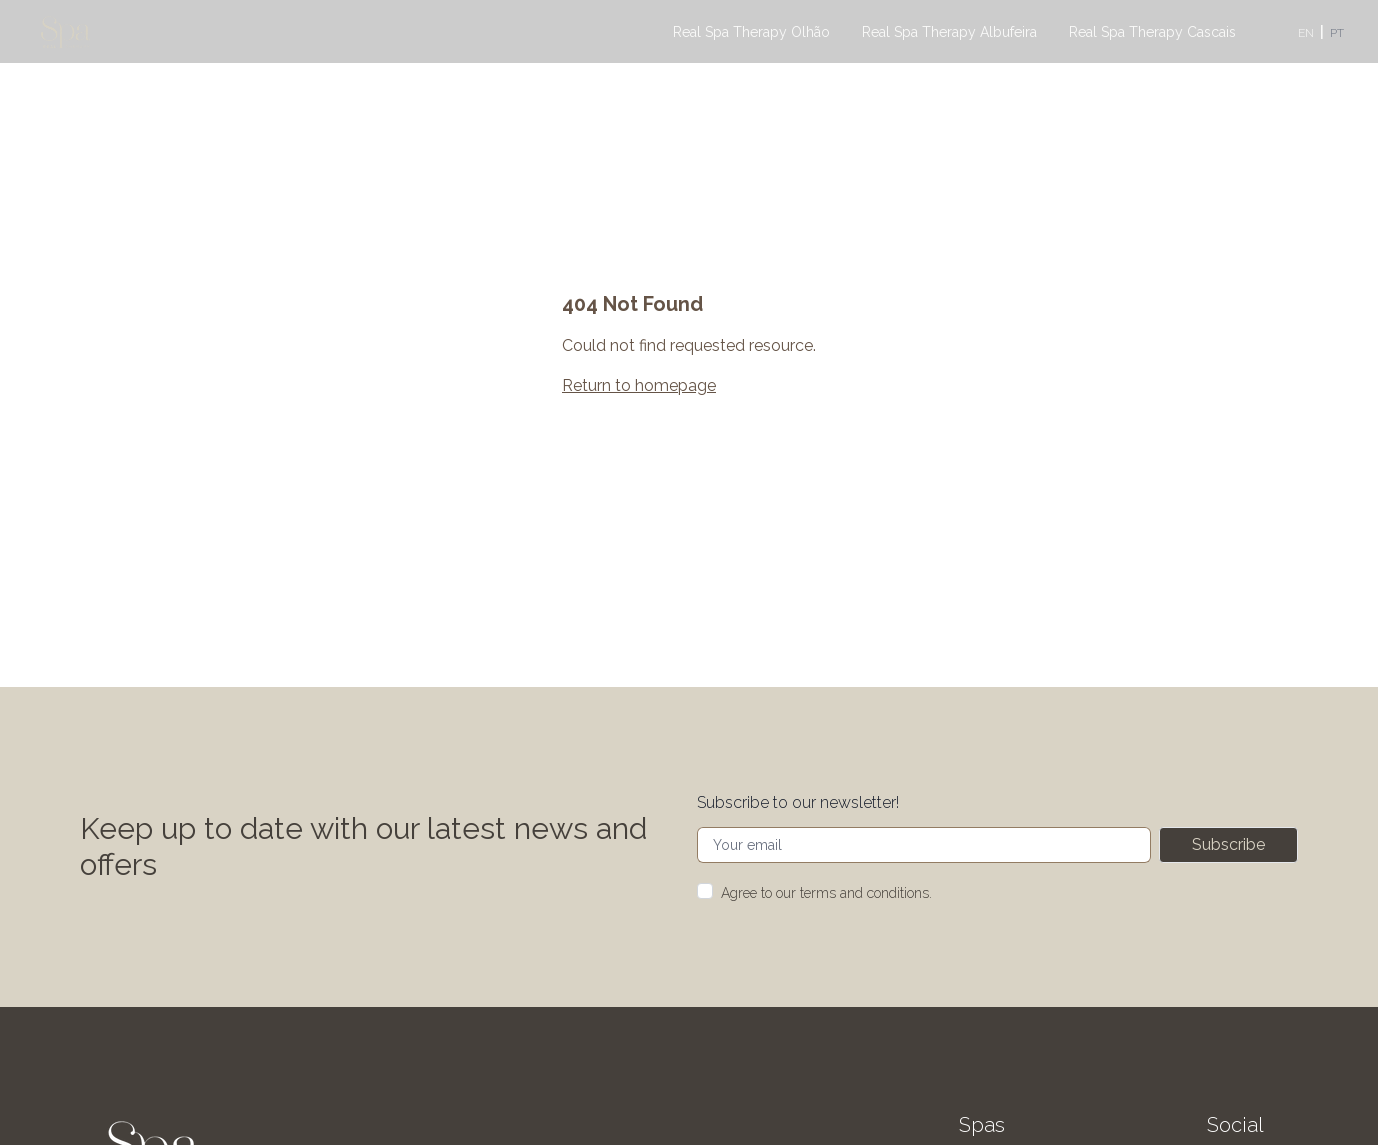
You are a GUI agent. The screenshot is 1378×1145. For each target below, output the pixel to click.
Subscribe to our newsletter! (798, 802)
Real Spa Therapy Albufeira (949, 32)
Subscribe (1228, 844)
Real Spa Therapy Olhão (751, 32)
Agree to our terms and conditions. (826, 893)
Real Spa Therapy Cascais (1152, 32)
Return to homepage (639, 385)
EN (1306, 33)
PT (1337, 33)
